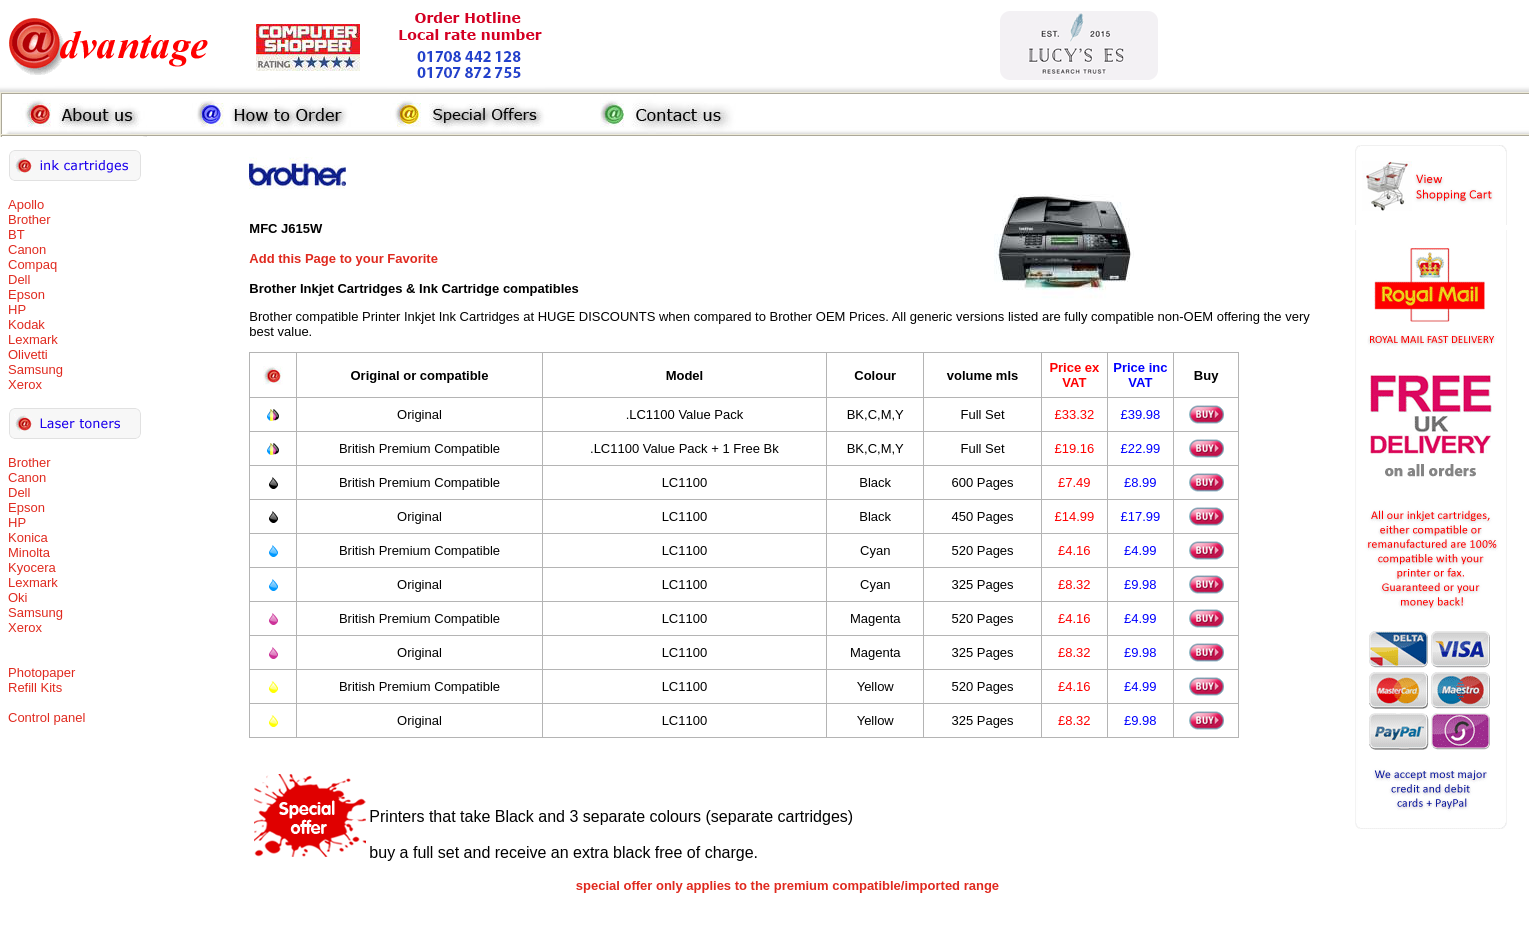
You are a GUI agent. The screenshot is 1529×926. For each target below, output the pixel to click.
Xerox (25, 384)
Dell (19, 279)
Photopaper (41, 672)
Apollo (26, 204)
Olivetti (28, 354)
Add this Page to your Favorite (343, 258)
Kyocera (32, 567)
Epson (26, 294)
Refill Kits (35, 687)
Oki (18, 597)
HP (17, 309)
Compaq (32, 264)
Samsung (35, 369)
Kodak (26, 324)
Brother (29, 219)
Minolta (29, 552)
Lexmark (33, 339)
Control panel (46, 717)
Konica (28, 537)
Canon (27, 249)
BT (16, 234)
